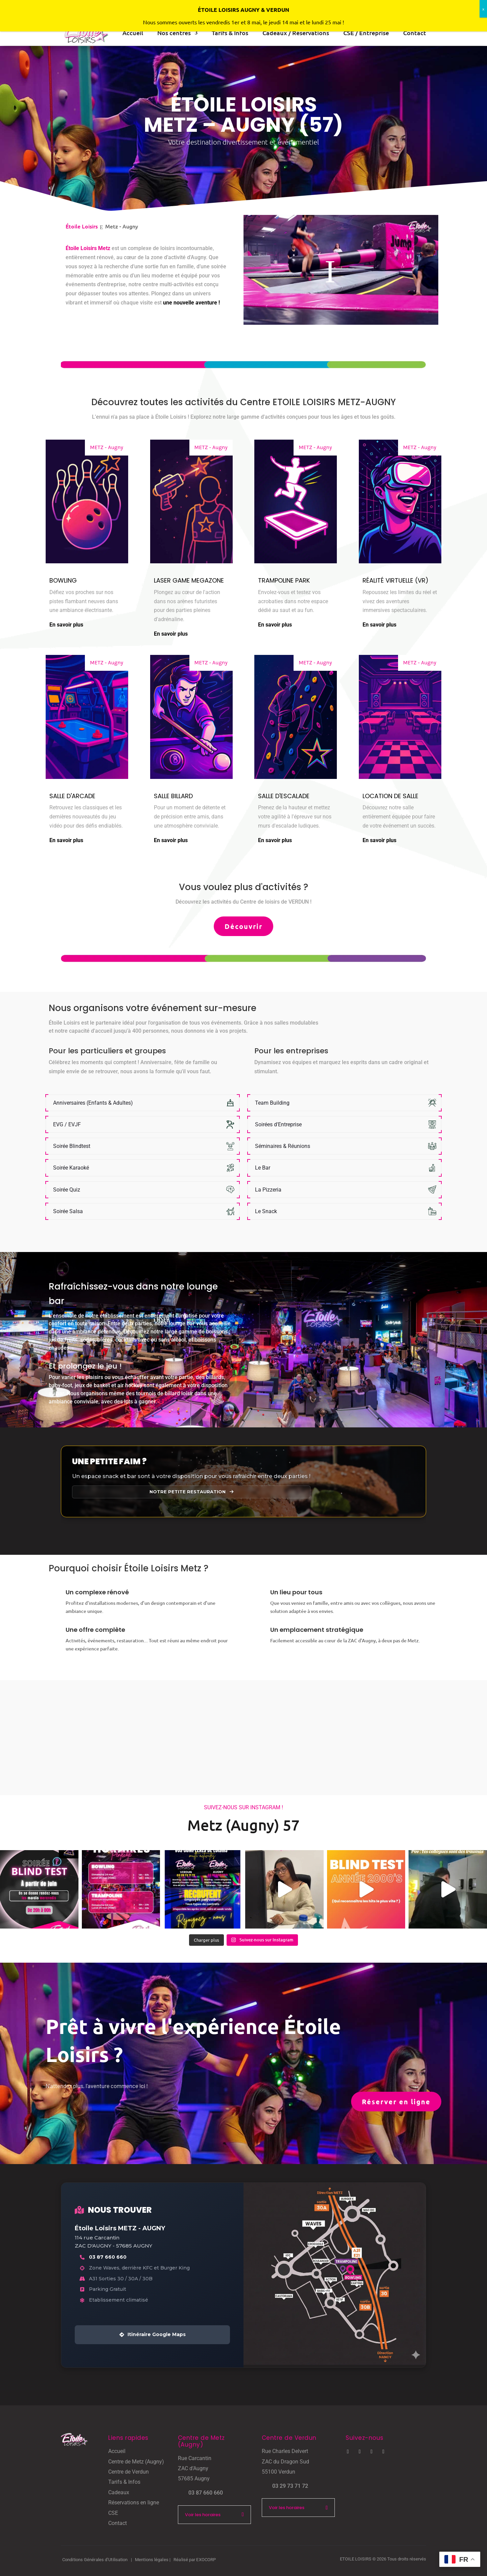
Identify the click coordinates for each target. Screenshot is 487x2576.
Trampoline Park (284, 580)
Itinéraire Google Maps (152, 2334)
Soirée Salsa (68, 1211)
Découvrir (243, 926)
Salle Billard (173, 796)
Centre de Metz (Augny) (136, 2461)
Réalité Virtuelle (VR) (395, 580)
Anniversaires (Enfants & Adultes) (93, 1103)
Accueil (116, 2451)
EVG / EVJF (67, 1124)
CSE (113, 2513)
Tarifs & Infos (124, 2482)
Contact (117, 2523)
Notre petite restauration (191, 1491)
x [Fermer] (483, 8)
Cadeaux (118, 2492)
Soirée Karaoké (71, 1167)
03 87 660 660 (107, 2257)
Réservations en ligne (133, 2502)
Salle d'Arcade (72, 796)
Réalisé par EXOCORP (194, 2559)
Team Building (272, 1103)
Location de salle (390, 796)
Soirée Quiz (66, 1189)
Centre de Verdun (128, 2472)
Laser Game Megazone (189, 580)
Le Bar (262, 1167)
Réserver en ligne (396, 2101)
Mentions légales (151, 2559)
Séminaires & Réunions (282, 1146)
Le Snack (266, 1211)
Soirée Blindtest (71, 1146)
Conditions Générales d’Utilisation (94, 2559)
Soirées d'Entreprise (278, 1124)
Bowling (63, 580)
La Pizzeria (268, 1189)
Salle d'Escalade (283, 796)
